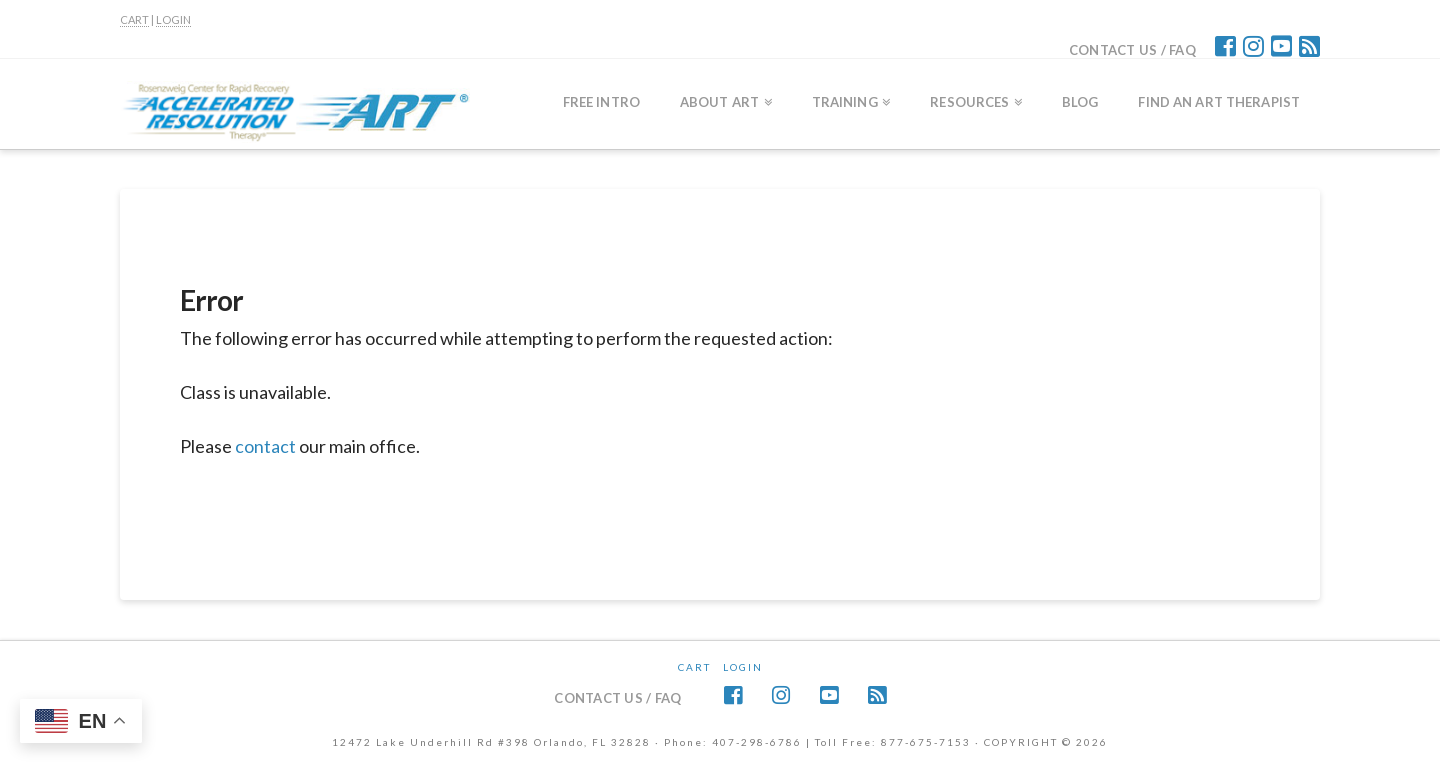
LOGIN (173, 19)
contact (265, 446)
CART (134, 19)
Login (743, 667)
